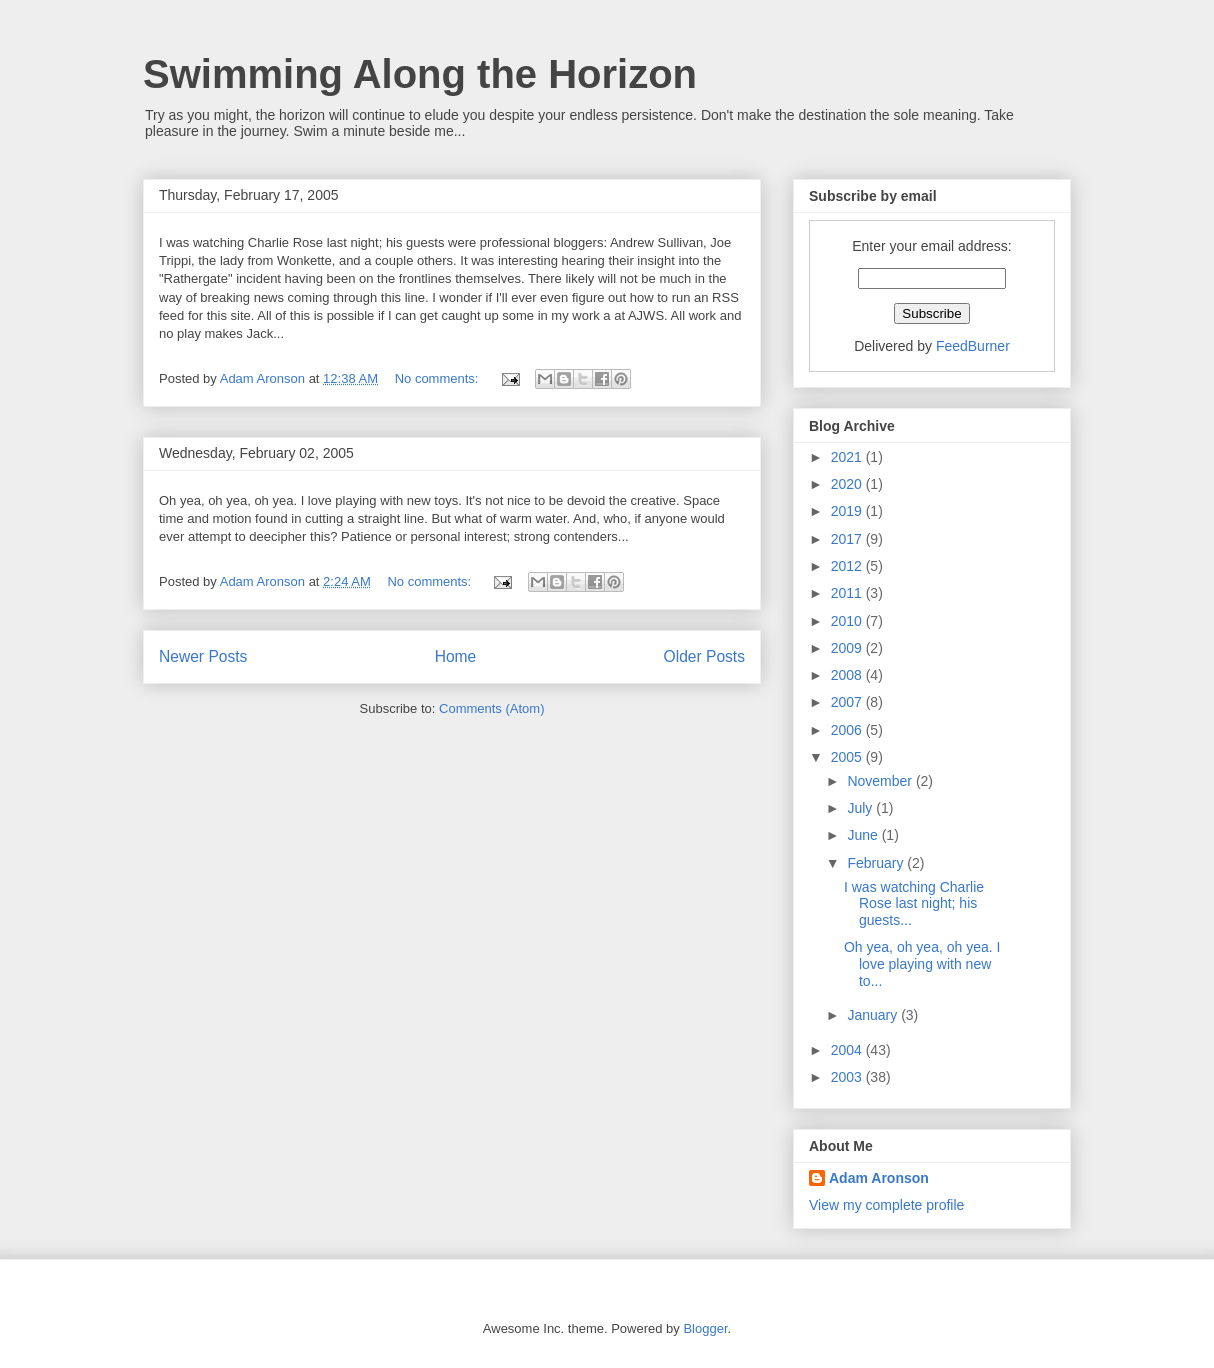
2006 (848, 730)
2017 (848, 539)
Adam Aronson (879, 1178)
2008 (848, 675)
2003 (848, 1077)
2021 (848, 457)
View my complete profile (886, 1205)
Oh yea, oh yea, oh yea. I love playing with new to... (922, 964)
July (861, 808)
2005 (848, 757)
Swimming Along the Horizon (420, 74)
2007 (848, 702)
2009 (848, 648)
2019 (848, 511)
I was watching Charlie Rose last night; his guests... (914, 904)
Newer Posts (203, 656)
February (877, 863)
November (881, 781)
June (864, 835)
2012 (848, 566)
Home (456, 656)
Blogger (705, 1328)
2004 (848, 1050)
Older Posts (704, 656)
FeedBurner (973, 346)
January (874, 1015)
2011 (848, 593)
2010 (848, 621)
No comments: (438, 378)
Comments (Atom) (491, 708)
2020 (848, 484)
